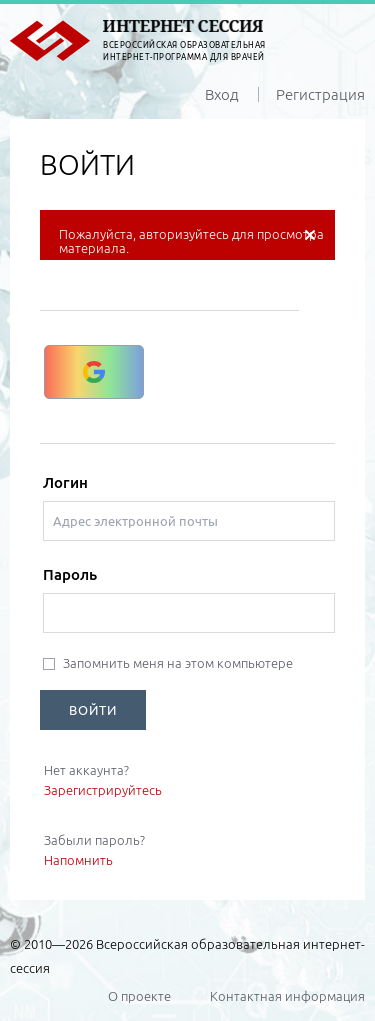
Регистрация (320, 94)
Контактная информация (287, 996)
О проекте (139, 996)
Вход (222, 94)
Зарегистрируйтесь (103, 790)
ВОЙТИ (93, 710)
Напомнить (78, 860)
